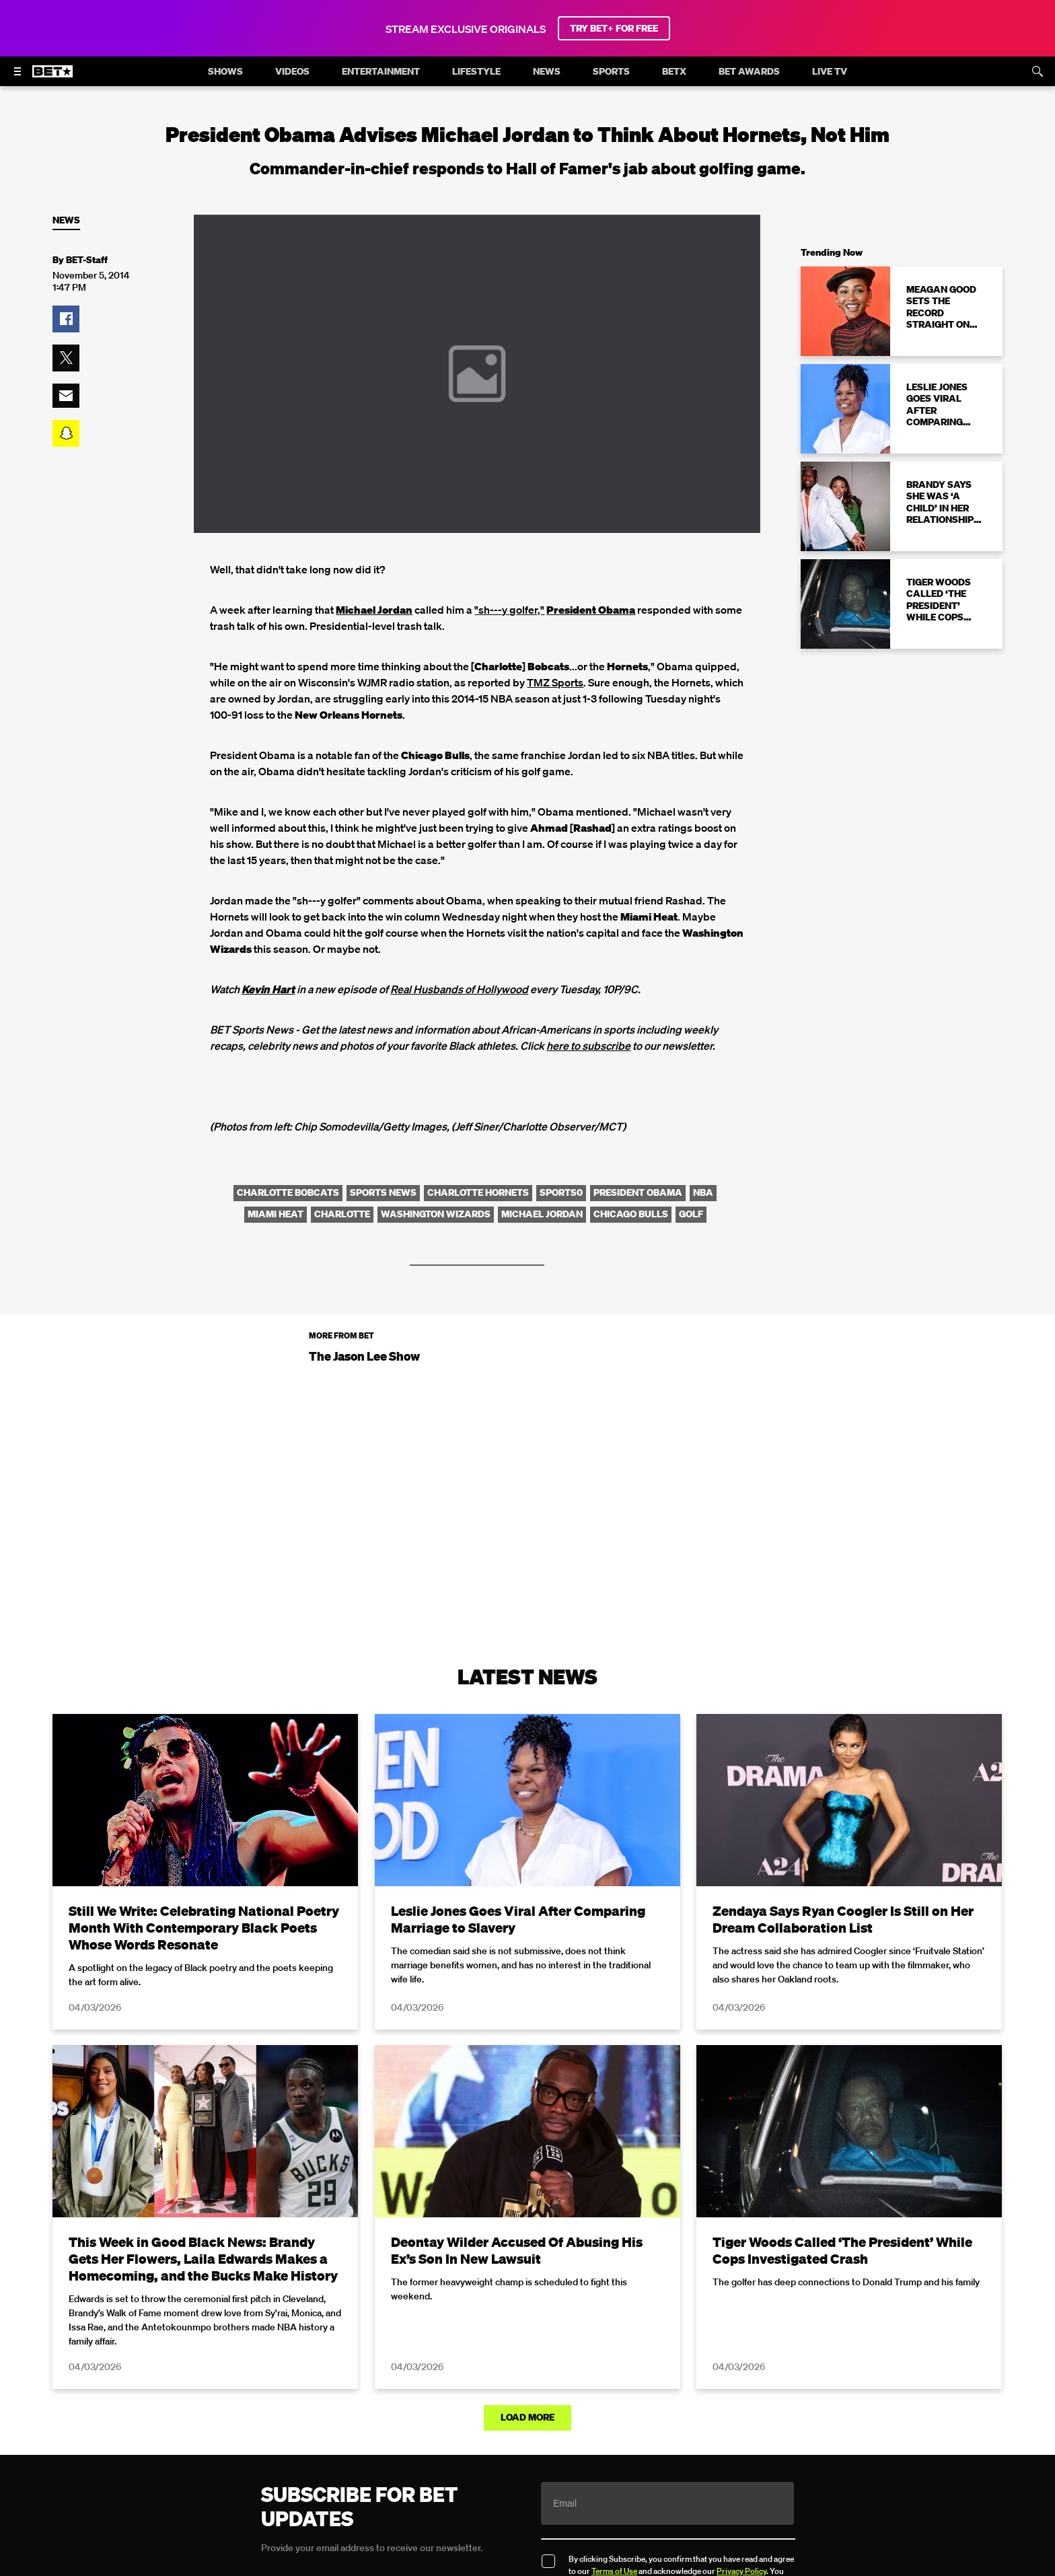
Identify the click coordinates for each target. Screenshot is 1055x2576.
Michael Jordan (374, 609)
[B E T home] (52, 77)
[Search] (1037, 71)
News (66, 220)
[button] (65, 319)
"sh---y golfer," (509, 609)
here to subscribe (588, 1045)
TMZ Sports (555, 682)
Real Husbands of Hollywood (459, 989)
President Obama (590, 609)
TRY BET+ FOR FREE (614, 28)
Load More (527, 2417)
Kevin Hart (268, 989)
